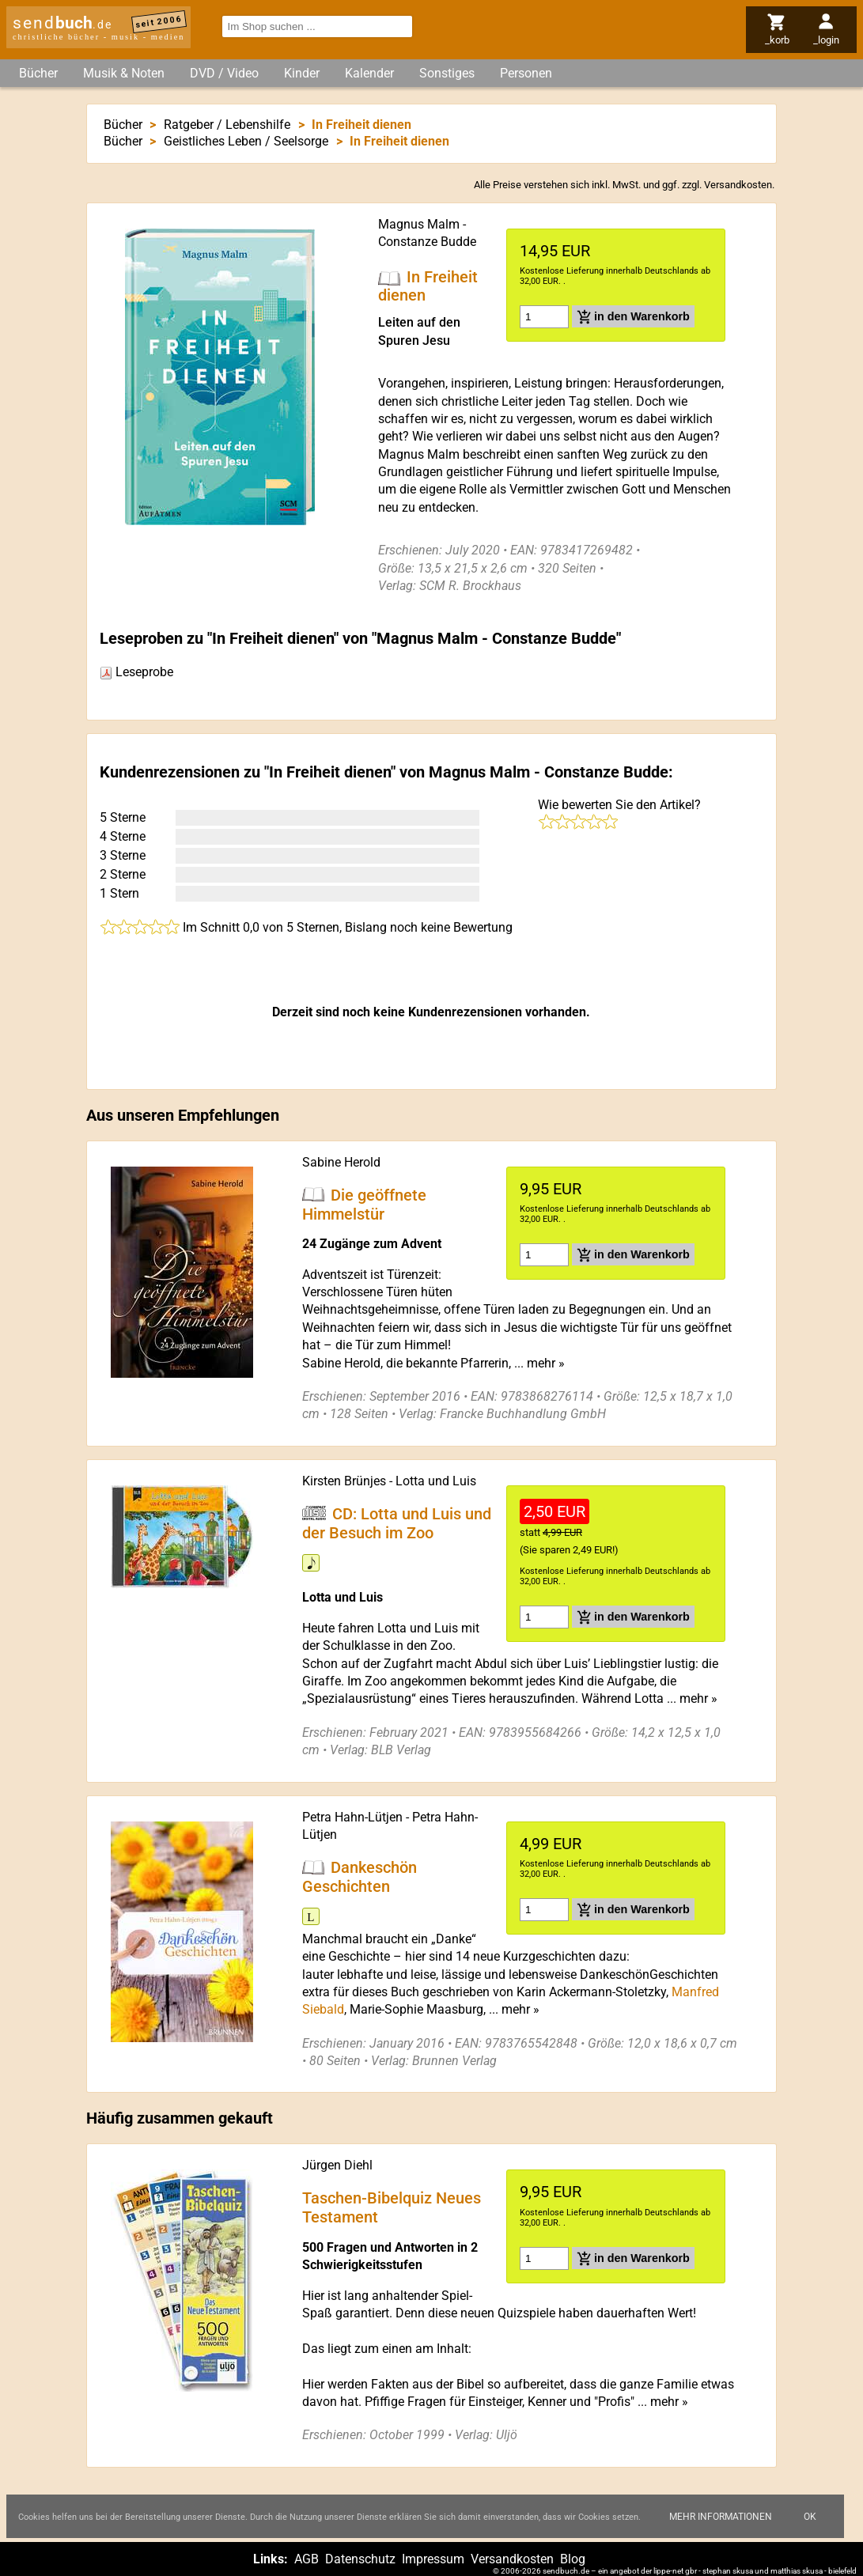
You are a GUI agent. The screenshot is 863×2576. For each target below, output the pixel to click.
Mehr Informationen (720, 2517)
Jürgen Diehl (337, 2165)
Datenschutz (360, 2559)
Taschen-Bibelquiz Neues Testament (391, 2207)
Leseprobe (136, 671)
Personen (526, 73)
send (62, 22)
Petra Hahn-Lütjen (352, 1817)
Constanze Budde (427, 241)
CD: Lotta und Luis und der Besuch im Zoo (396, 1522)
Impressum (433, 2559)
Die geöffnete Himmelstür (364, 1204)
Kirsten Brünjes (344, 1480)
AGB (306, 2559)
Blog (572, 2559)
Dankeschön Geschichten (359, 1876)
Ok (810, 2517)
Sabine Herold (341, 1162)
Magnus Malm (419, 224)
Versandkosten (738, 185)
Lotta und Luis (436, 1480)
